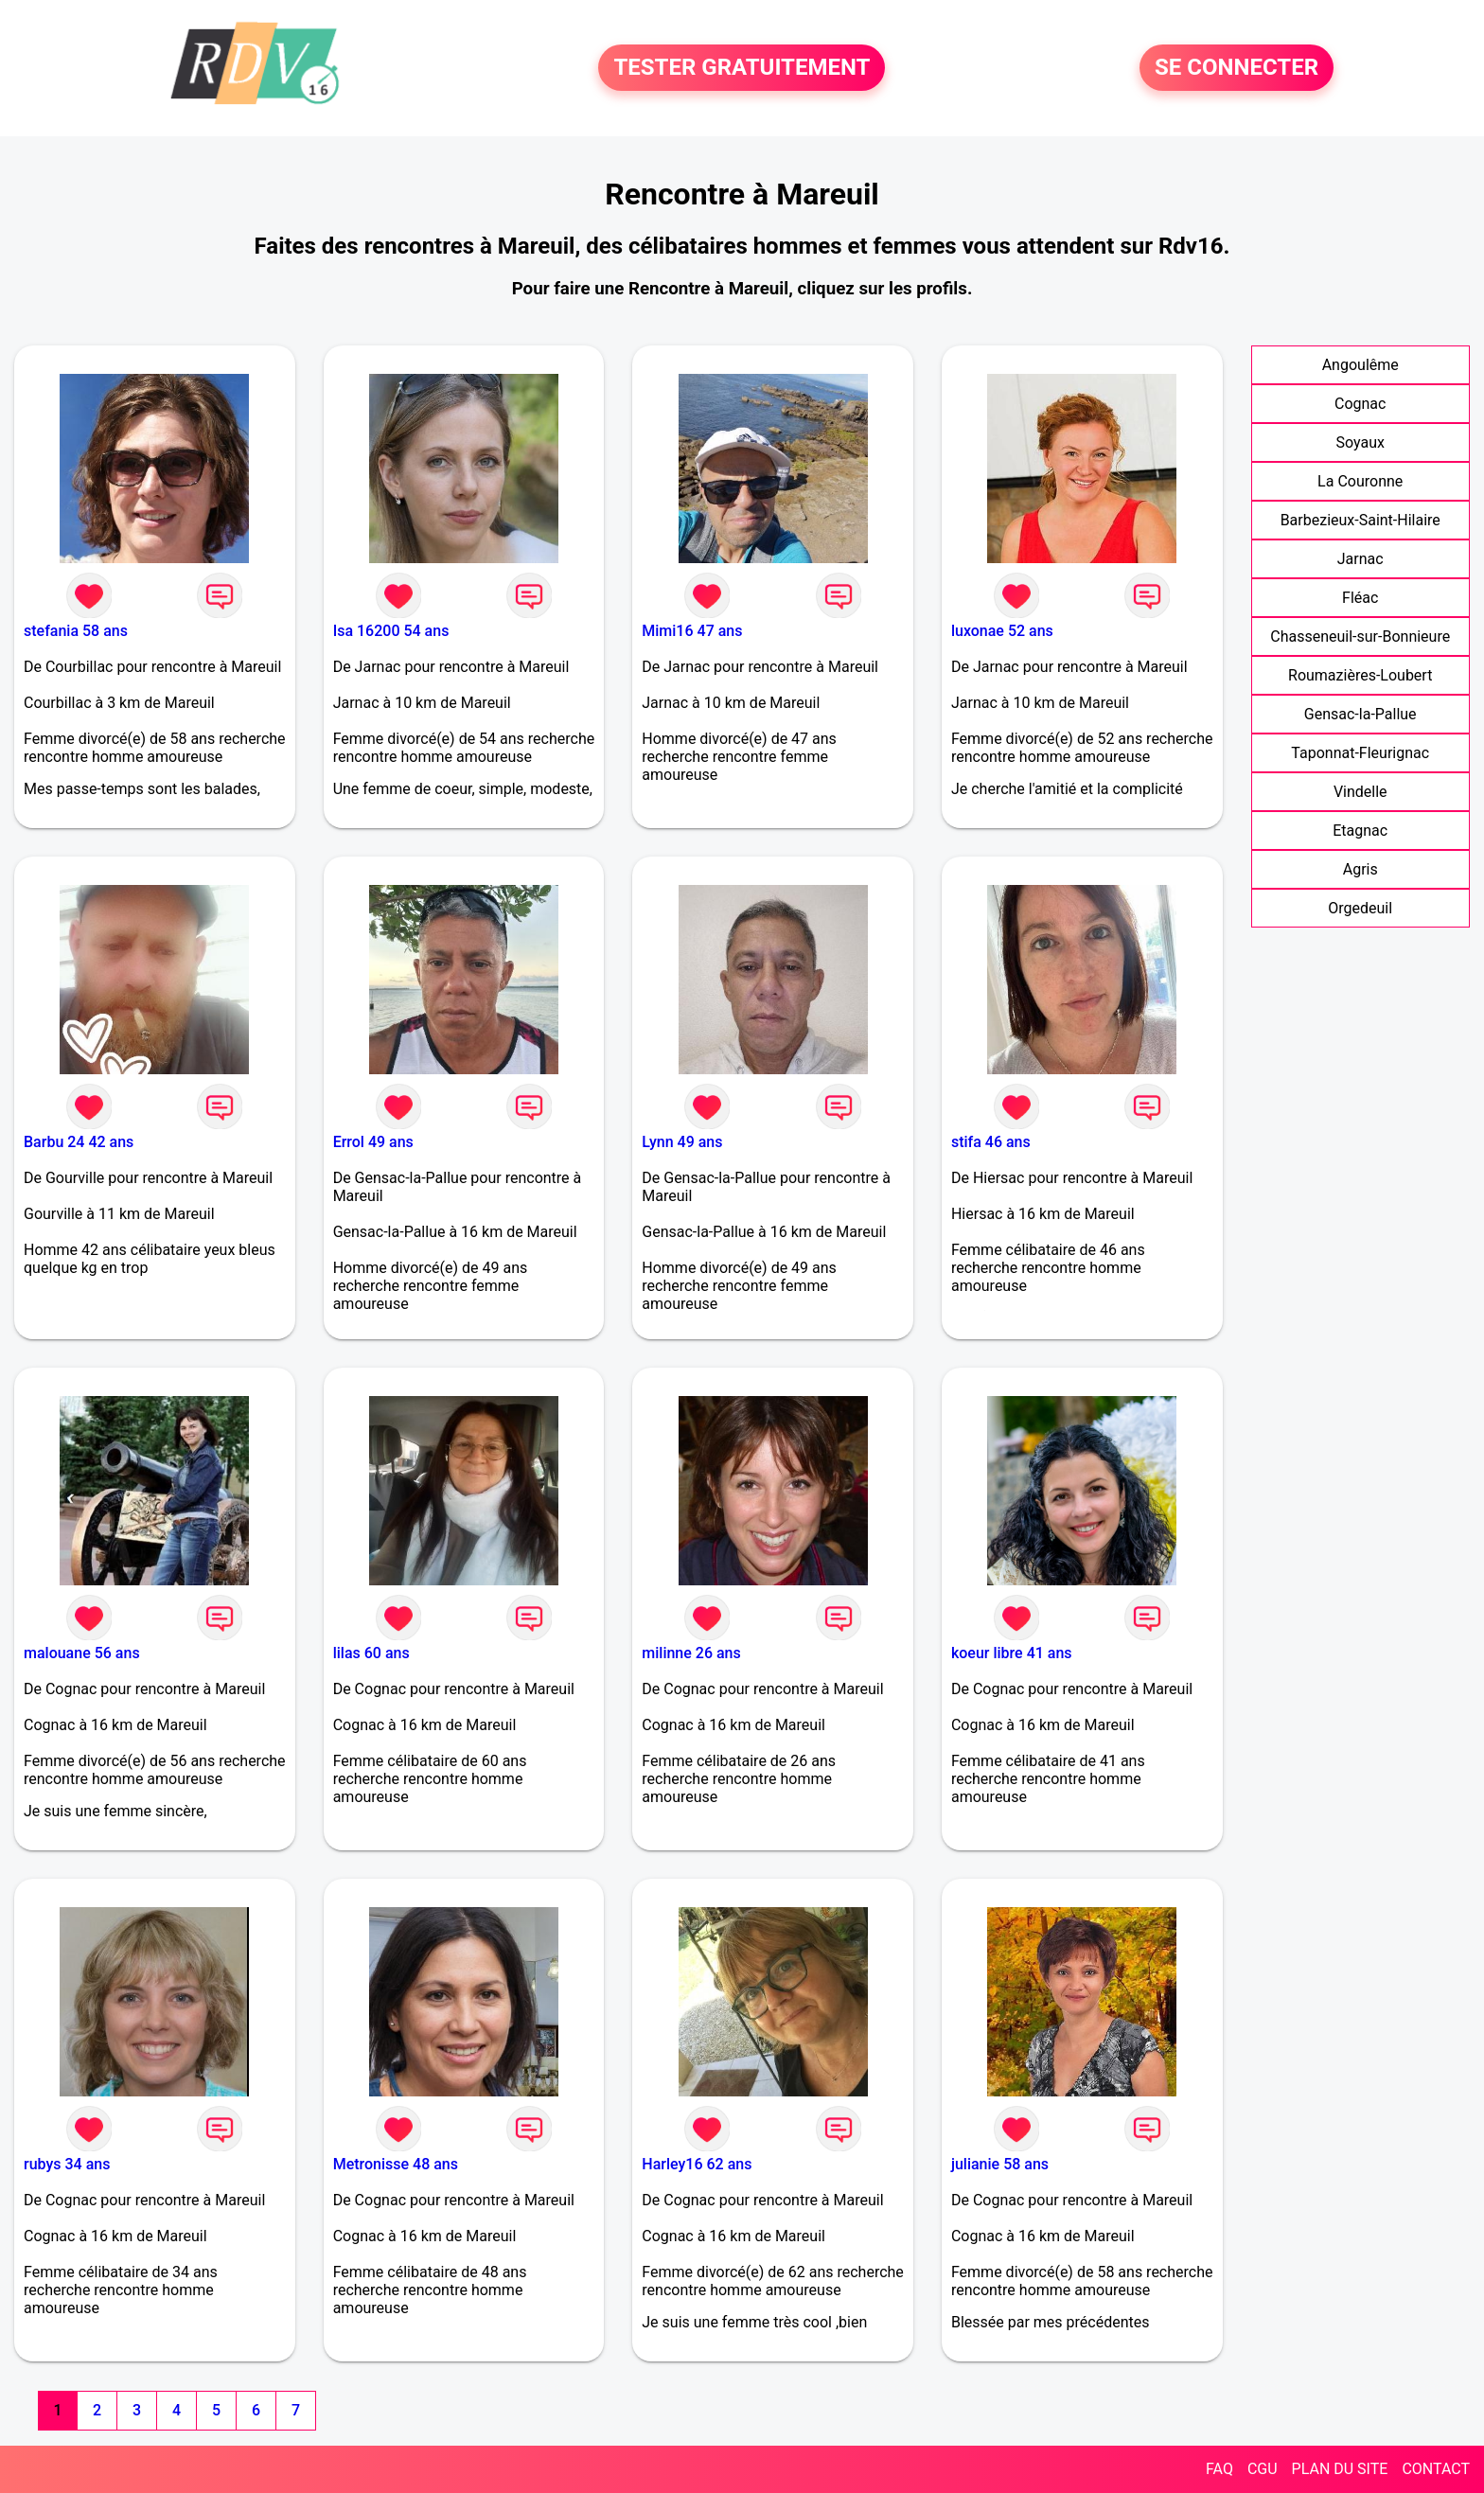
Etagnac (1360, 831)
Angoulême (1360, 365)
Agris (1360, 869)
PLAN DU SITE (1340, 2469)
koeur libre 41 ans (1011, 1653)
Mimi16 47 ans (692, 631)
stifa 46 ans (991, 1142)
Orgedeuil (1360, 908)
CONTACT (1436, 2469)
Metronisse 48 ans (395, 2164)
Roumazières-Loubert (1360, 675)
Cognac (1360, 404)
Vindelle (1360, 792)
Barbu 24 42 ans (78, 1142)
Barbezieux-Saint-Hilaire (1360, 520)
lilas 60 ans (371, 1653)
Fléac (1360, 598)
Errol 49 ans (373, 1142)
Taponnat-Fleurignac (1360, 753)
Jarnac (1360, 559)
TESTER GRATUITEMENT (741, 68)
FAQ (1219, 2469)
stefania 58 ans (76, 631)
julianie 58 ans (1000, 2164)
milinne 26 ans (691, 1653)
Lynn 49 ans (682, 1142)
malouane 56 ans (82, 1653)
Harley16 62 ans (696, 2164)
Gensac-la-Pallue (1360, 714)
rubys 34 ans (67, 2164)
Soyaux (1360, 442)
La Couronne (1360, 481)
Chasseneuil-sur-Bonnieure (1360, 636)
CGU (1262, 2469)
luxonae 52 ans (1002, 631)
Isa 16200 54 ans (391, 631)
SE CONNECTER (1236, 68)
